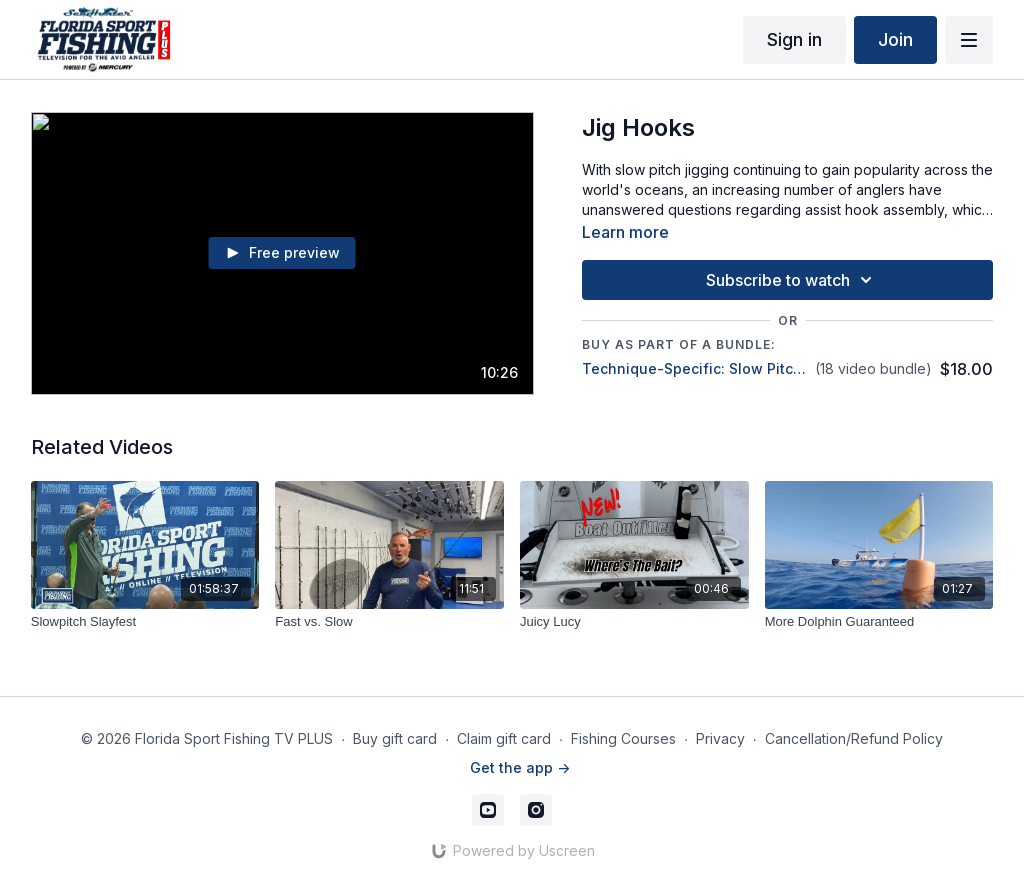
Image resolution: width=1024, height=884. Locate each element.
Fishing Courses (623, 738)
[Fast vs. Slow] (389, 622)
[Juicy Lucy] (634, 622)
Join (895, 39)
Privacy (720, 738)
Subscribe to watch (792, 280)
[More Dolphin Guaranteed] (879, 622)
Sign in (794, 39)
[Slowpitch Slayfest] (145, 622)
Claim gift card (504, 738)
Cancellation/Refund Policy (854, 738)
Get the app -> (520, 767)
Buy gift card (395, 738)
